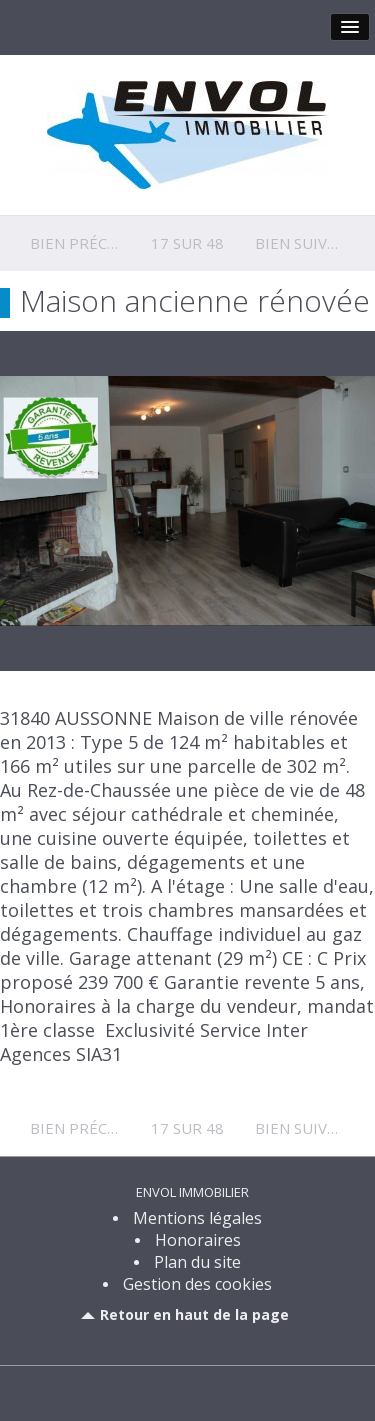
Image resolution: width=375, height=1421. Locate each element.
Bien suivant (306, 243)
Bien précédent (93, 243)
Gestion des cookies (197, 1284)
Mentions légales (197, 1218)
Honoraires (198, 1240)
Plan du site (197, 1262)
